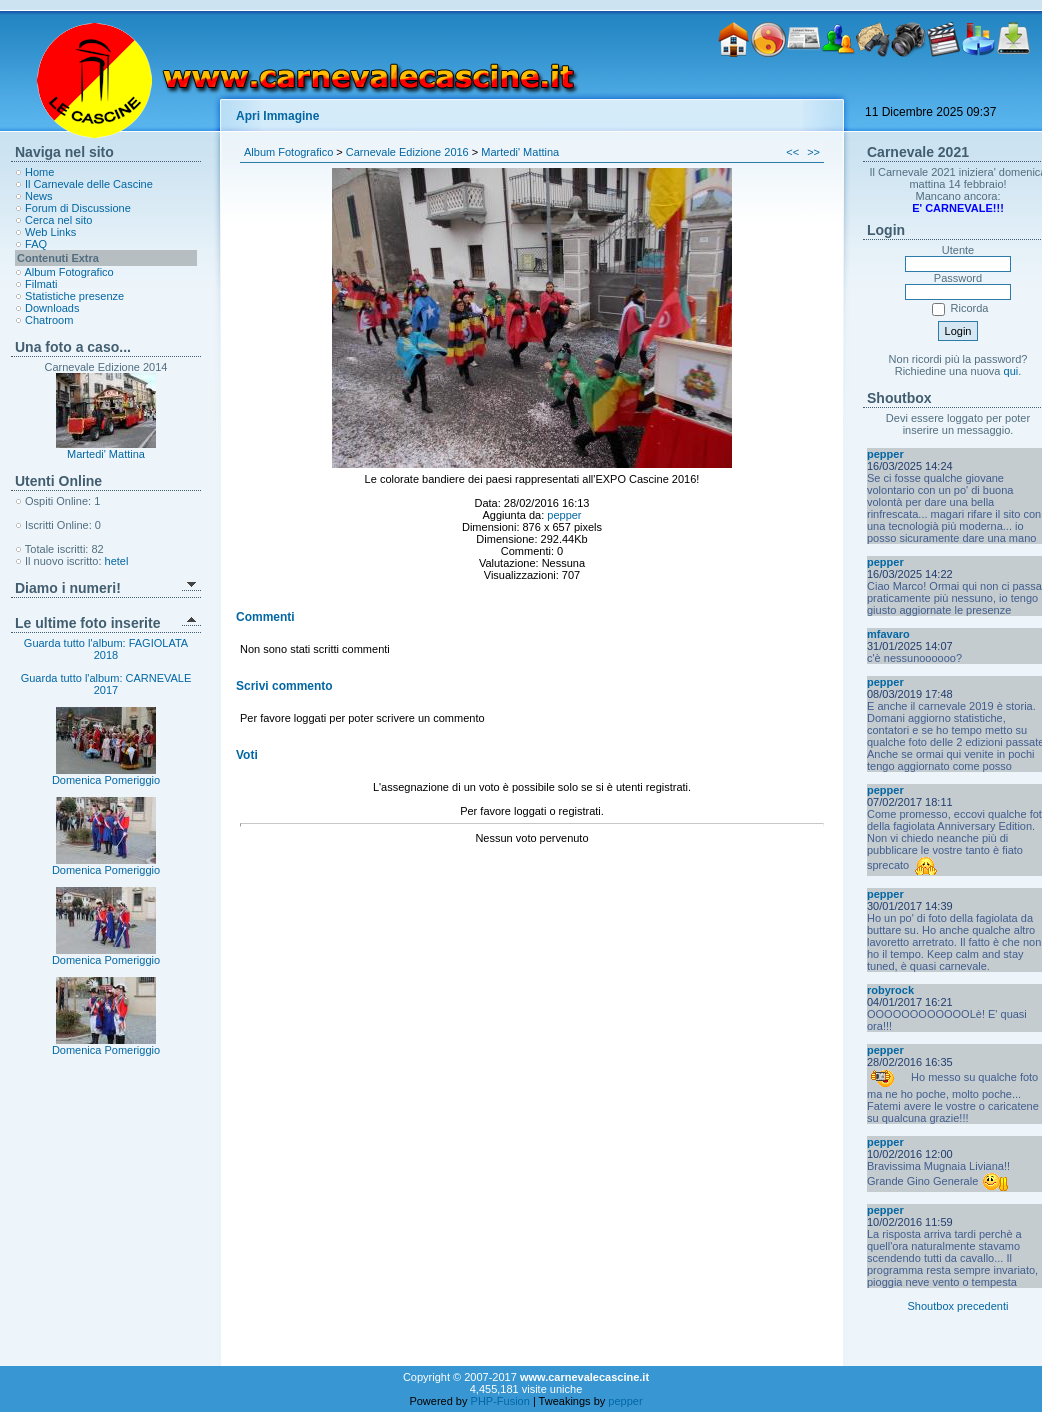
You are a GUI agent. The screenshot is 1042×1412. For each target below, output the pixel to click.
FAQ (36, 244)
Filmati (41, 284)
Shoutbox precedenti (958, 1306)
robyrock (890, 990)
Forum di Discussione (78, 208)
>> (813, 152)
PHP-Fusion (500, 1401)
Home (39, 172)
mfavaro (888, 634)
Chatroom (49, 320)
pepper (564, 515)
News (39, 196)
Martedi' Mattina (106, 454)
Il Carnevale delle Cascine (89, 184)
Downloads (52, 308)
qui (1011, 371)
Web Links (50, 232)
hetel (117, 561)
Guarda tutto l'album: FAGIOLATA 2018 (106, 649)
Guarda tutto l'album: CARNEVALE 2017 (106, 684)
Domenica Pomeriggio (106, 775)
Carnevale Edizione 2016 (407, 152)
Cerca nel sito (58, 220)
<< (792, 152)
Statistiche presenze (74, 296)
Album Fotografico (68, 272)
